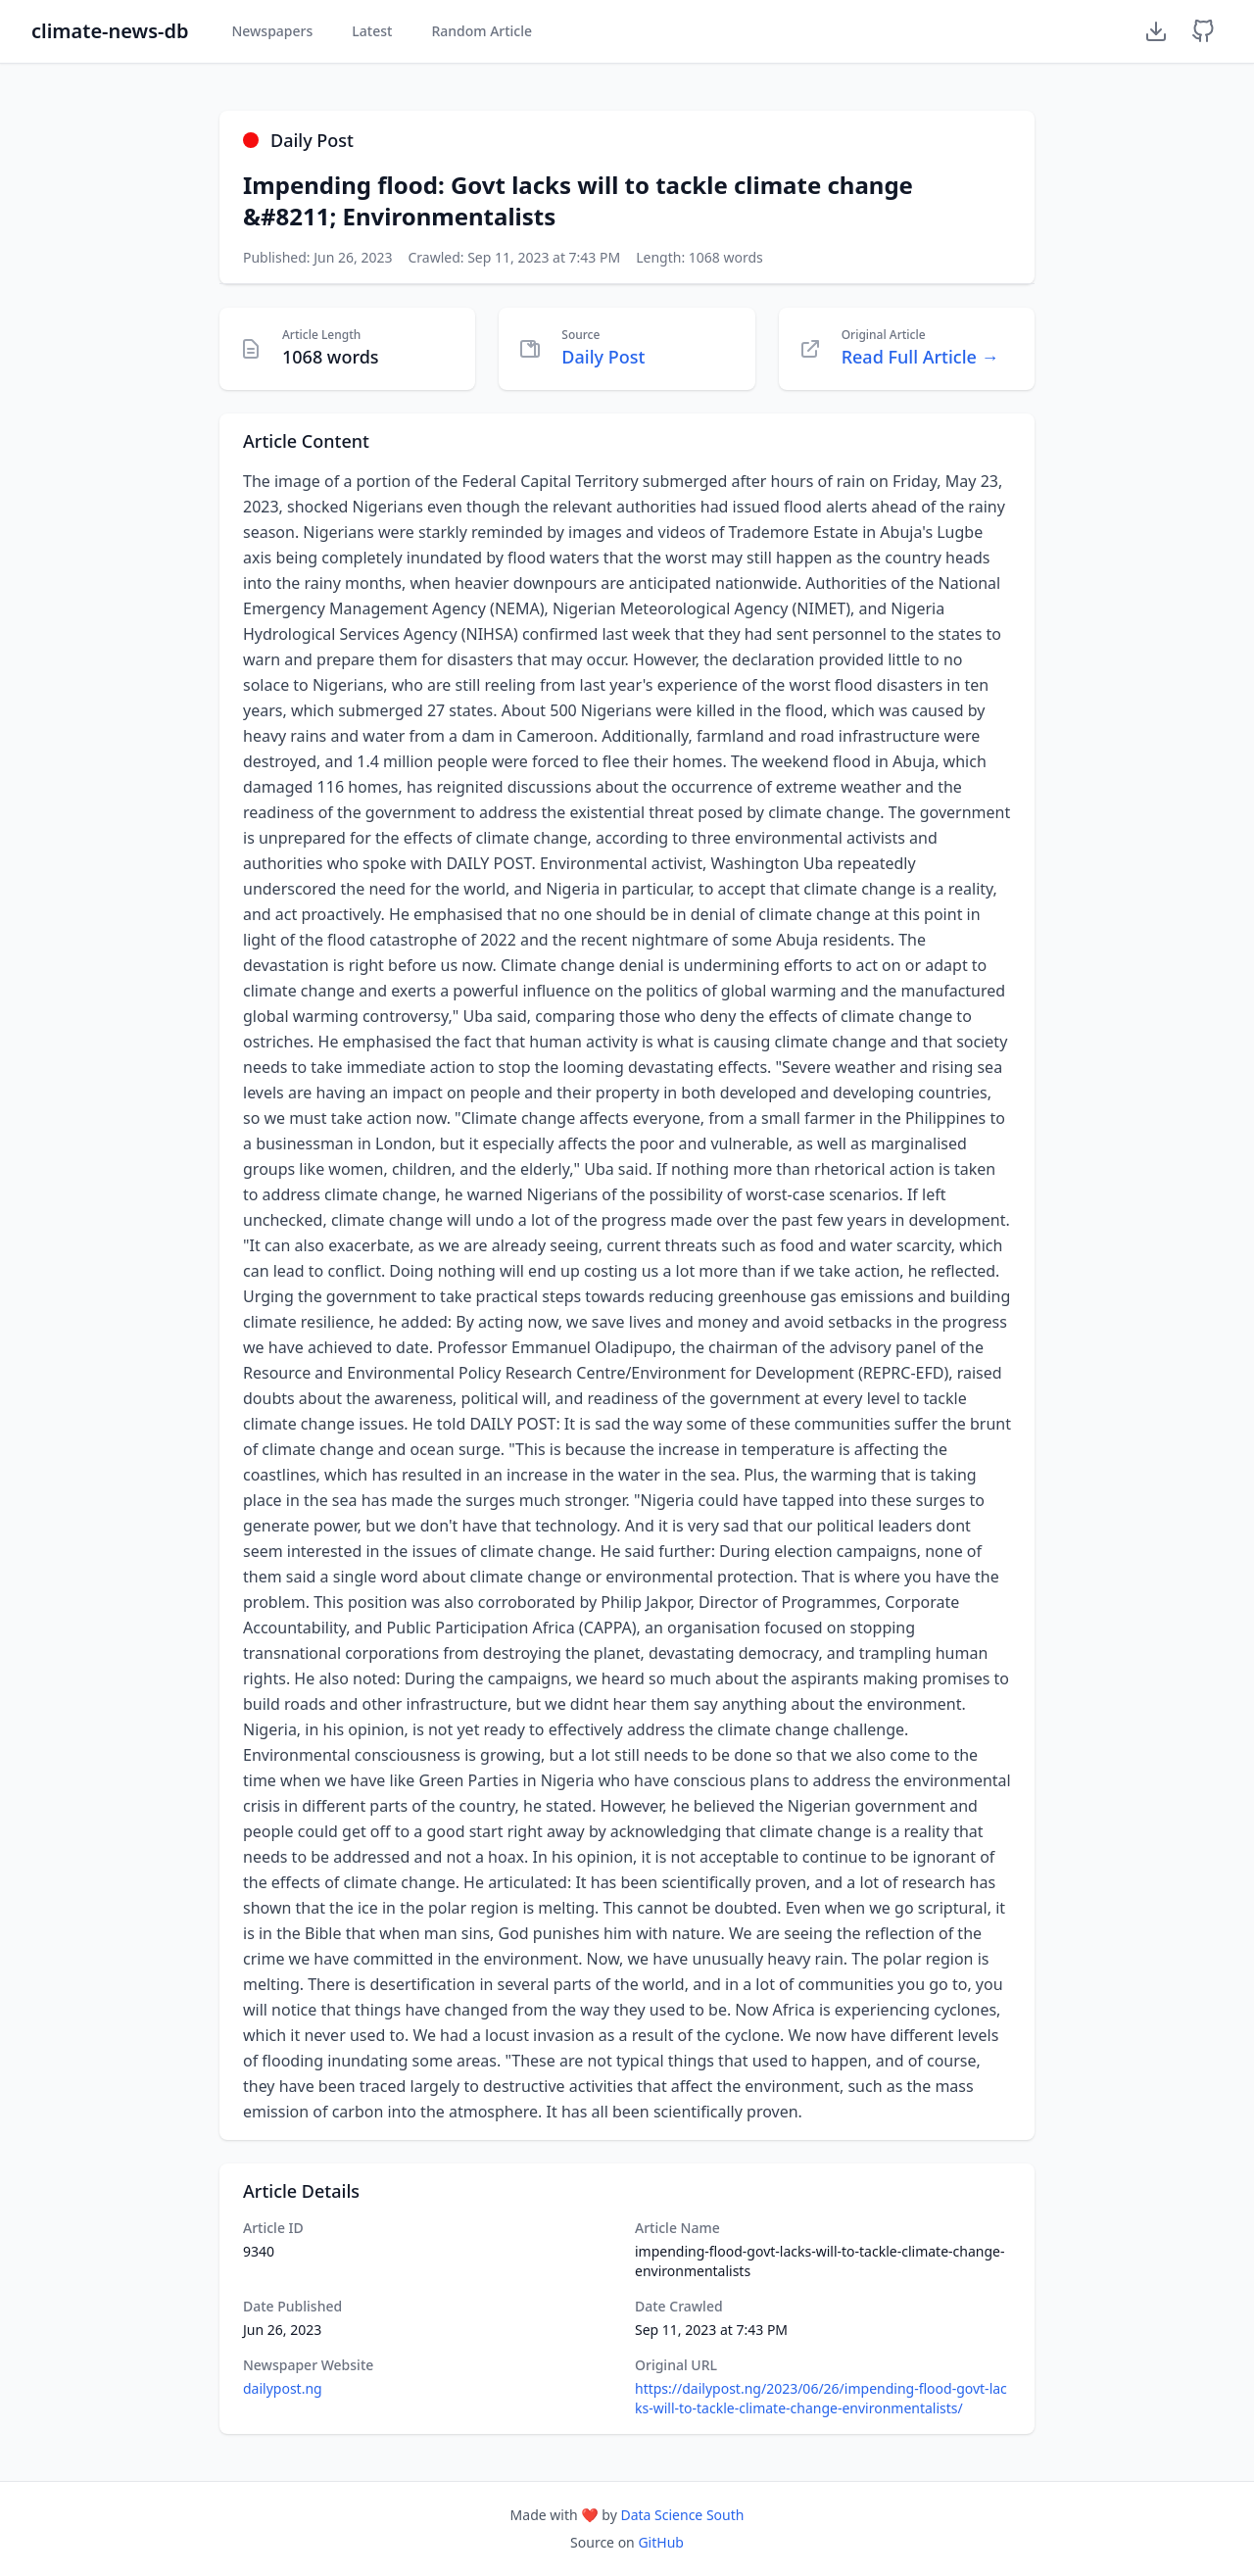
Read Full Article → (920, 356)
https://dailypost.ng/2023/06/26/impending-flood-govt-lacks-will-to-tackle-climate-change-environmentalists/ (821, 2398)
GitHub (661, 2542)
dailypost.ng (282, 2388)
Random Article (481, 31)
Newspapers (272, 31)
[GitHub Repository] (1203, 31)
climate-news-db (109, 31)
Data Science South (682, 2514)
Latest (372, 31)
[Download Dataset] (1156, 31)
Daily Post (603, 356)
